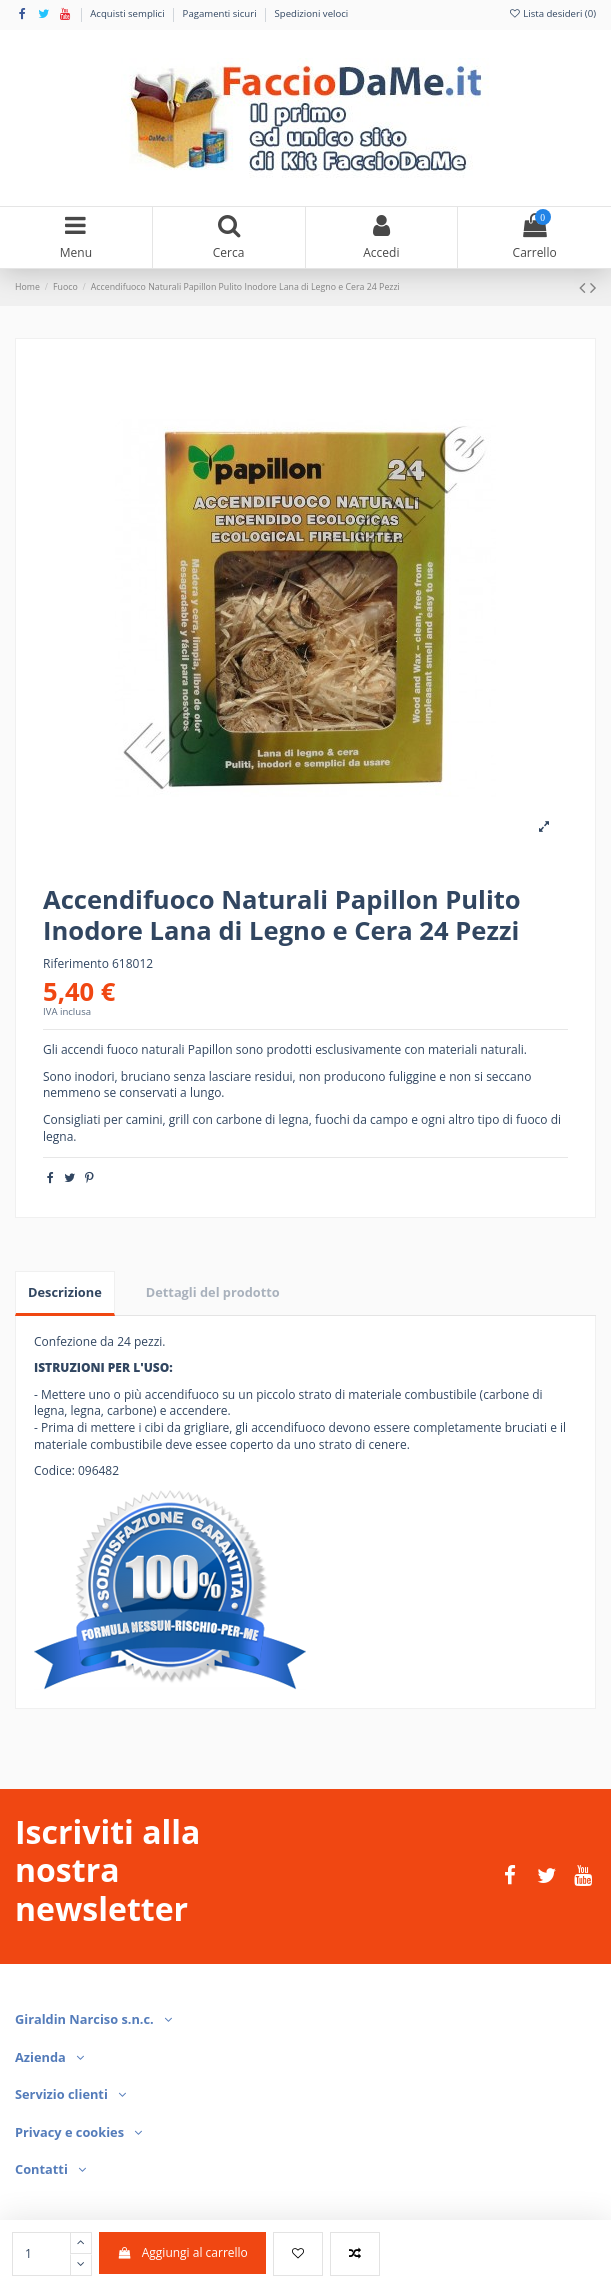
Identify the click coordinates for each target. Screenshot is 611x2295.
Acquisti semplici (128, 13)
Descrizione (65, 1292)
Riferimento (76, 964)
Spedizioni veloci (312, 13)
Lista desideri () (552, 13)
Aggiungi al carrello (182, 2252)
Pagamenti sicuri (221, 13)
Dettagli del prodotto (213, 1292)
